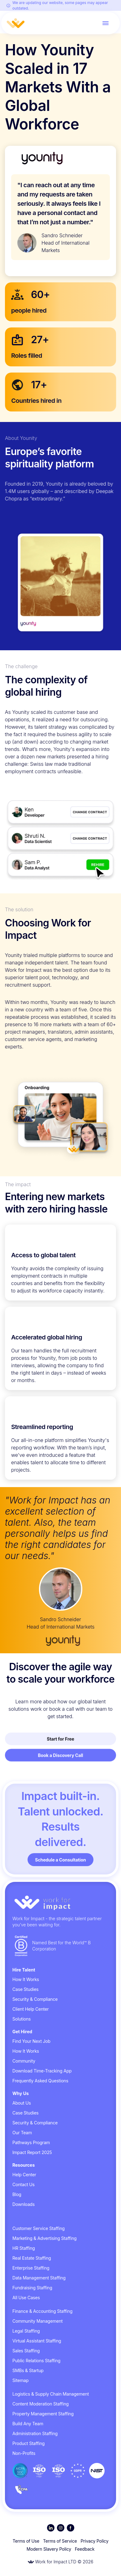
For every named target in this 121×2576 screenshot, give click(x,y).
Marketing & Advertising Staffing (44, 2238)
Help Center (24, 2174)
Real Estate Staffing (31, 2258)
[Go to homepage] (60, 1903)
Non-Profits (23, 2453)
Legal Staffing (26, 2331)
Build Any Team (27, 2423)
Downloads (23, 2204)
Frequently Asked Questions (40, 2080)
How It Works (25, 1979)
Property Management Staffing (43, 2413)
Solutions (21, 2019)
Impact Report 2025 (32, 2152)
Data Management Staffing (39, 2277)
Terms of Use (26, 2541)
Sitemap (20, 2380)
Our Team (22, 2132)
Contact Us (23, 2184)
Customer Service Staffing (38, 2228)
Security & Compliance (35, 1999)
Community (23, 2061)
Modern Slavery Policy (49, 2549)
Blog (16, 2194)
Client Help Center (30, 2009)
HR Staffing (23, 2248)
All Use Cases (26, 2297)
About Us (21, 2103)
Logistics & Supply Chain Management (50, 2394)
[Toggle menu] (105, 23)
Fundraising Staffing (32, 2287)
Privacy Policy (95, 2541)
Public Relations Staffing (36, 2360)
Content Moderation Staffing (40, 2403)
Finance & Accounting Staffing (42, 2311)
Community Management (37, 2321)
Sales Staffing (26, 2350)
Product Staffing (28, 2443)
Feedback (84, 2549)
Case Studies (25, 1989)
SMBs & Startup (28, 2370)
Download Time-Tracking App (41, 2070)
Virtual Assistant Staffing (36, 2340)
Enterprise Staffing (30, 2267)
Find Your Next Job (31, 2041)
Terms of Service (60, 2541)
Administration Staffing (35, 2433)
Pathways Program (31, 2142)
